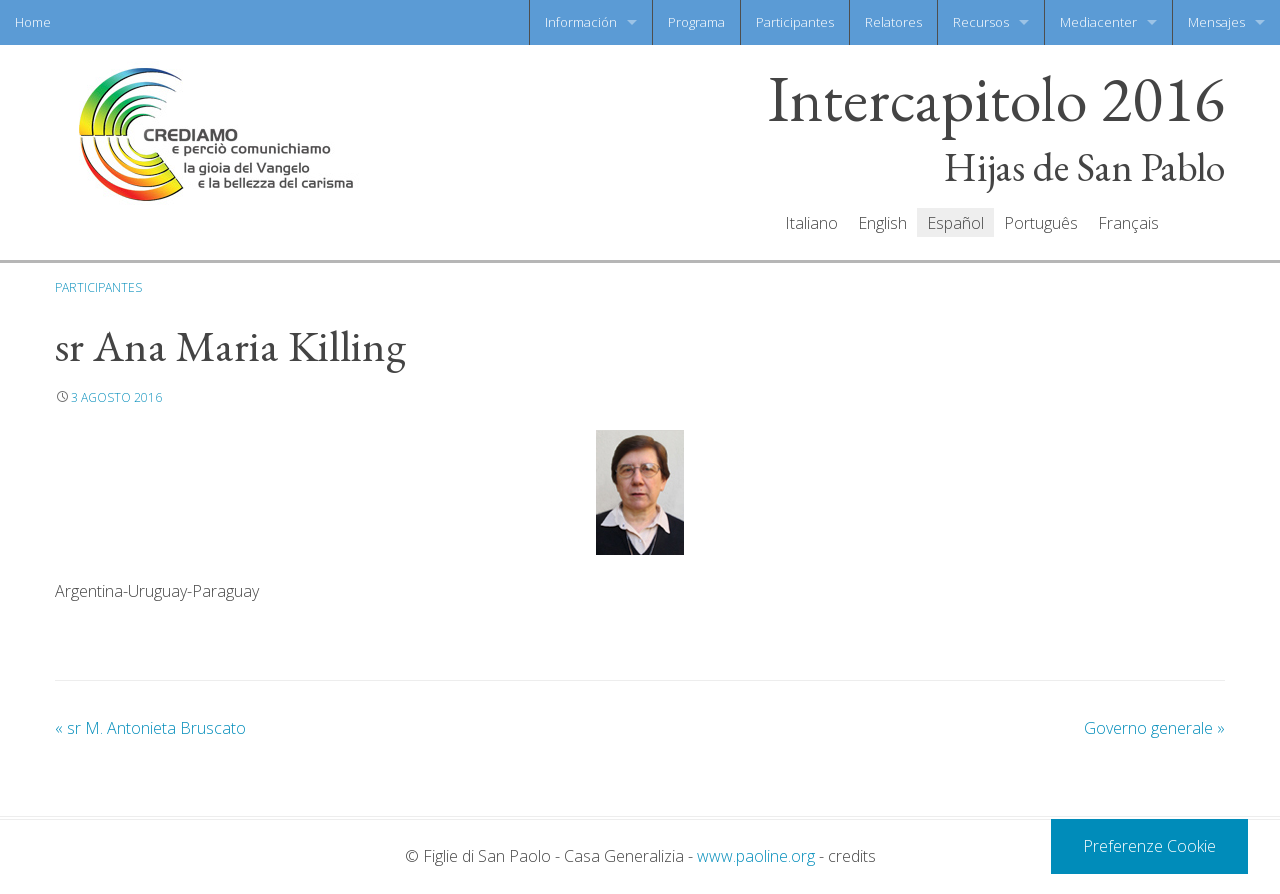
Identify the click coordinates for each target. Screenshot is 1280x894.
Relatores (893, 22)
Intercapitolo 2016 (996, 99)
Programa (696, 22)
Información (581, 22)
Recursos (981, 22)
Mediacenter (1098, 22)
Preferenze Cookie (1149, 846)
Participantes (795, 22)
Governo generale (1154, 728)
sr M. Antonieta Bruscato (150, 728)
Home (33, 22)
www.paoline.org (756, 856)
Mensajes (1216, 22)
